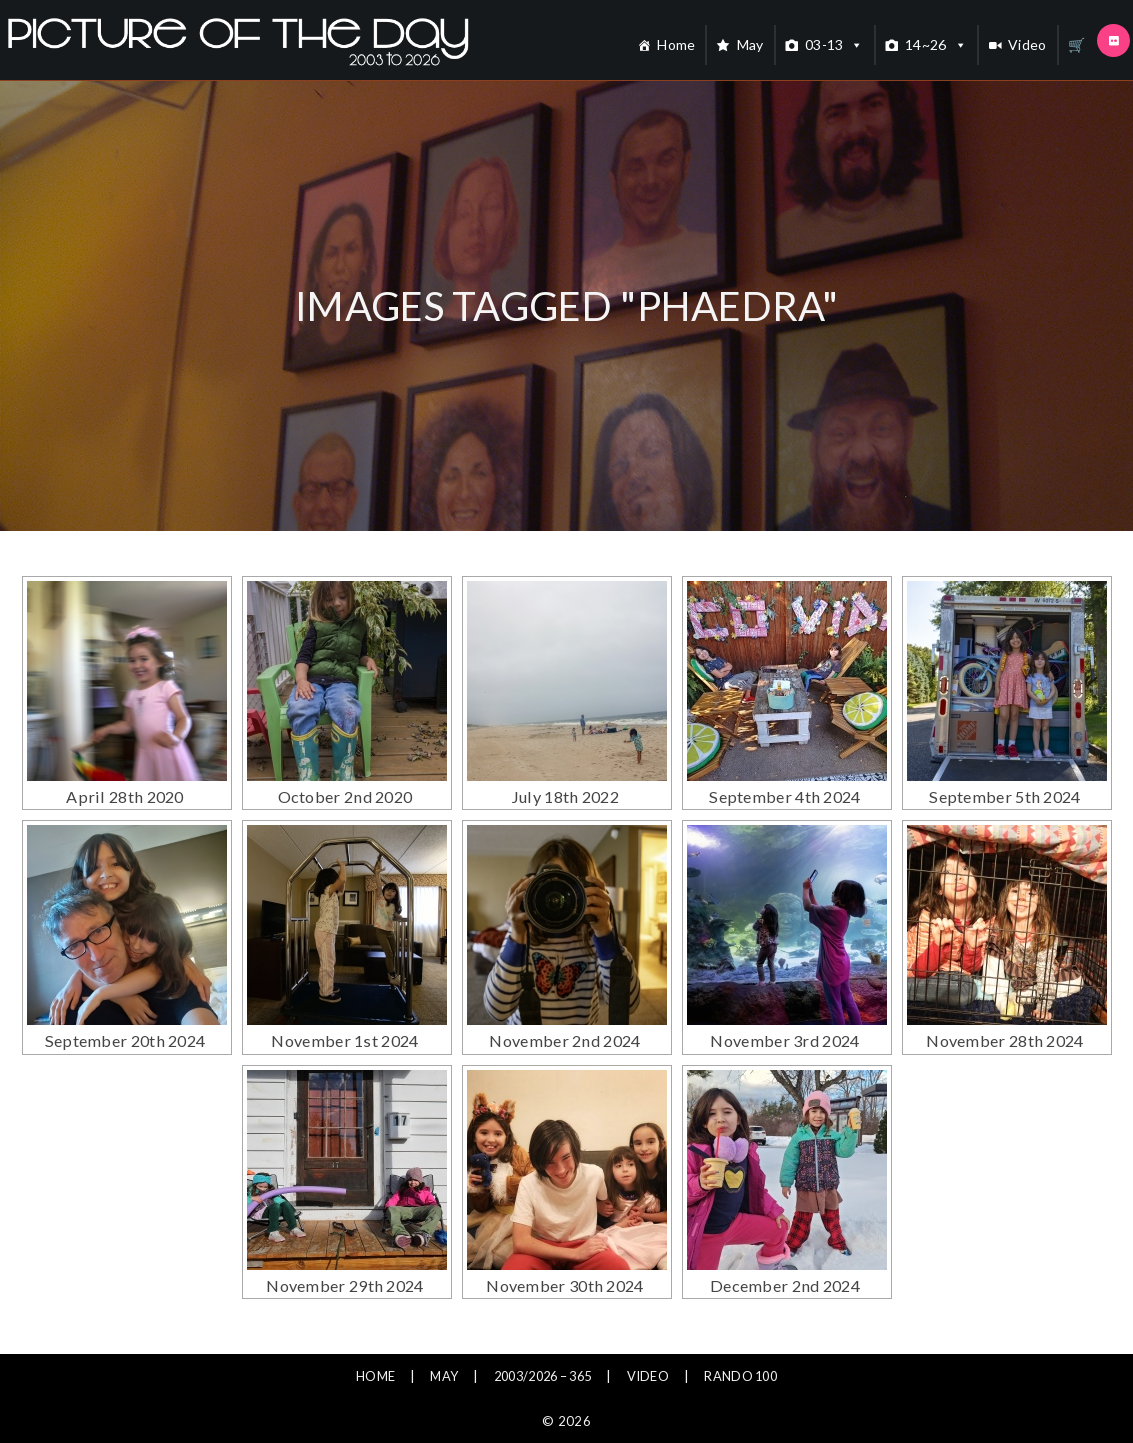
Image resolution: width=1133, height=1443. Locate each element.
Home (676, 44)
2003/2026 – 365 (540, 1325)
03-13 (834, 45)
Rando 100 (753, 1325)
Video (1027, 44)
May (750, 44)
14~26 (936, 45)
